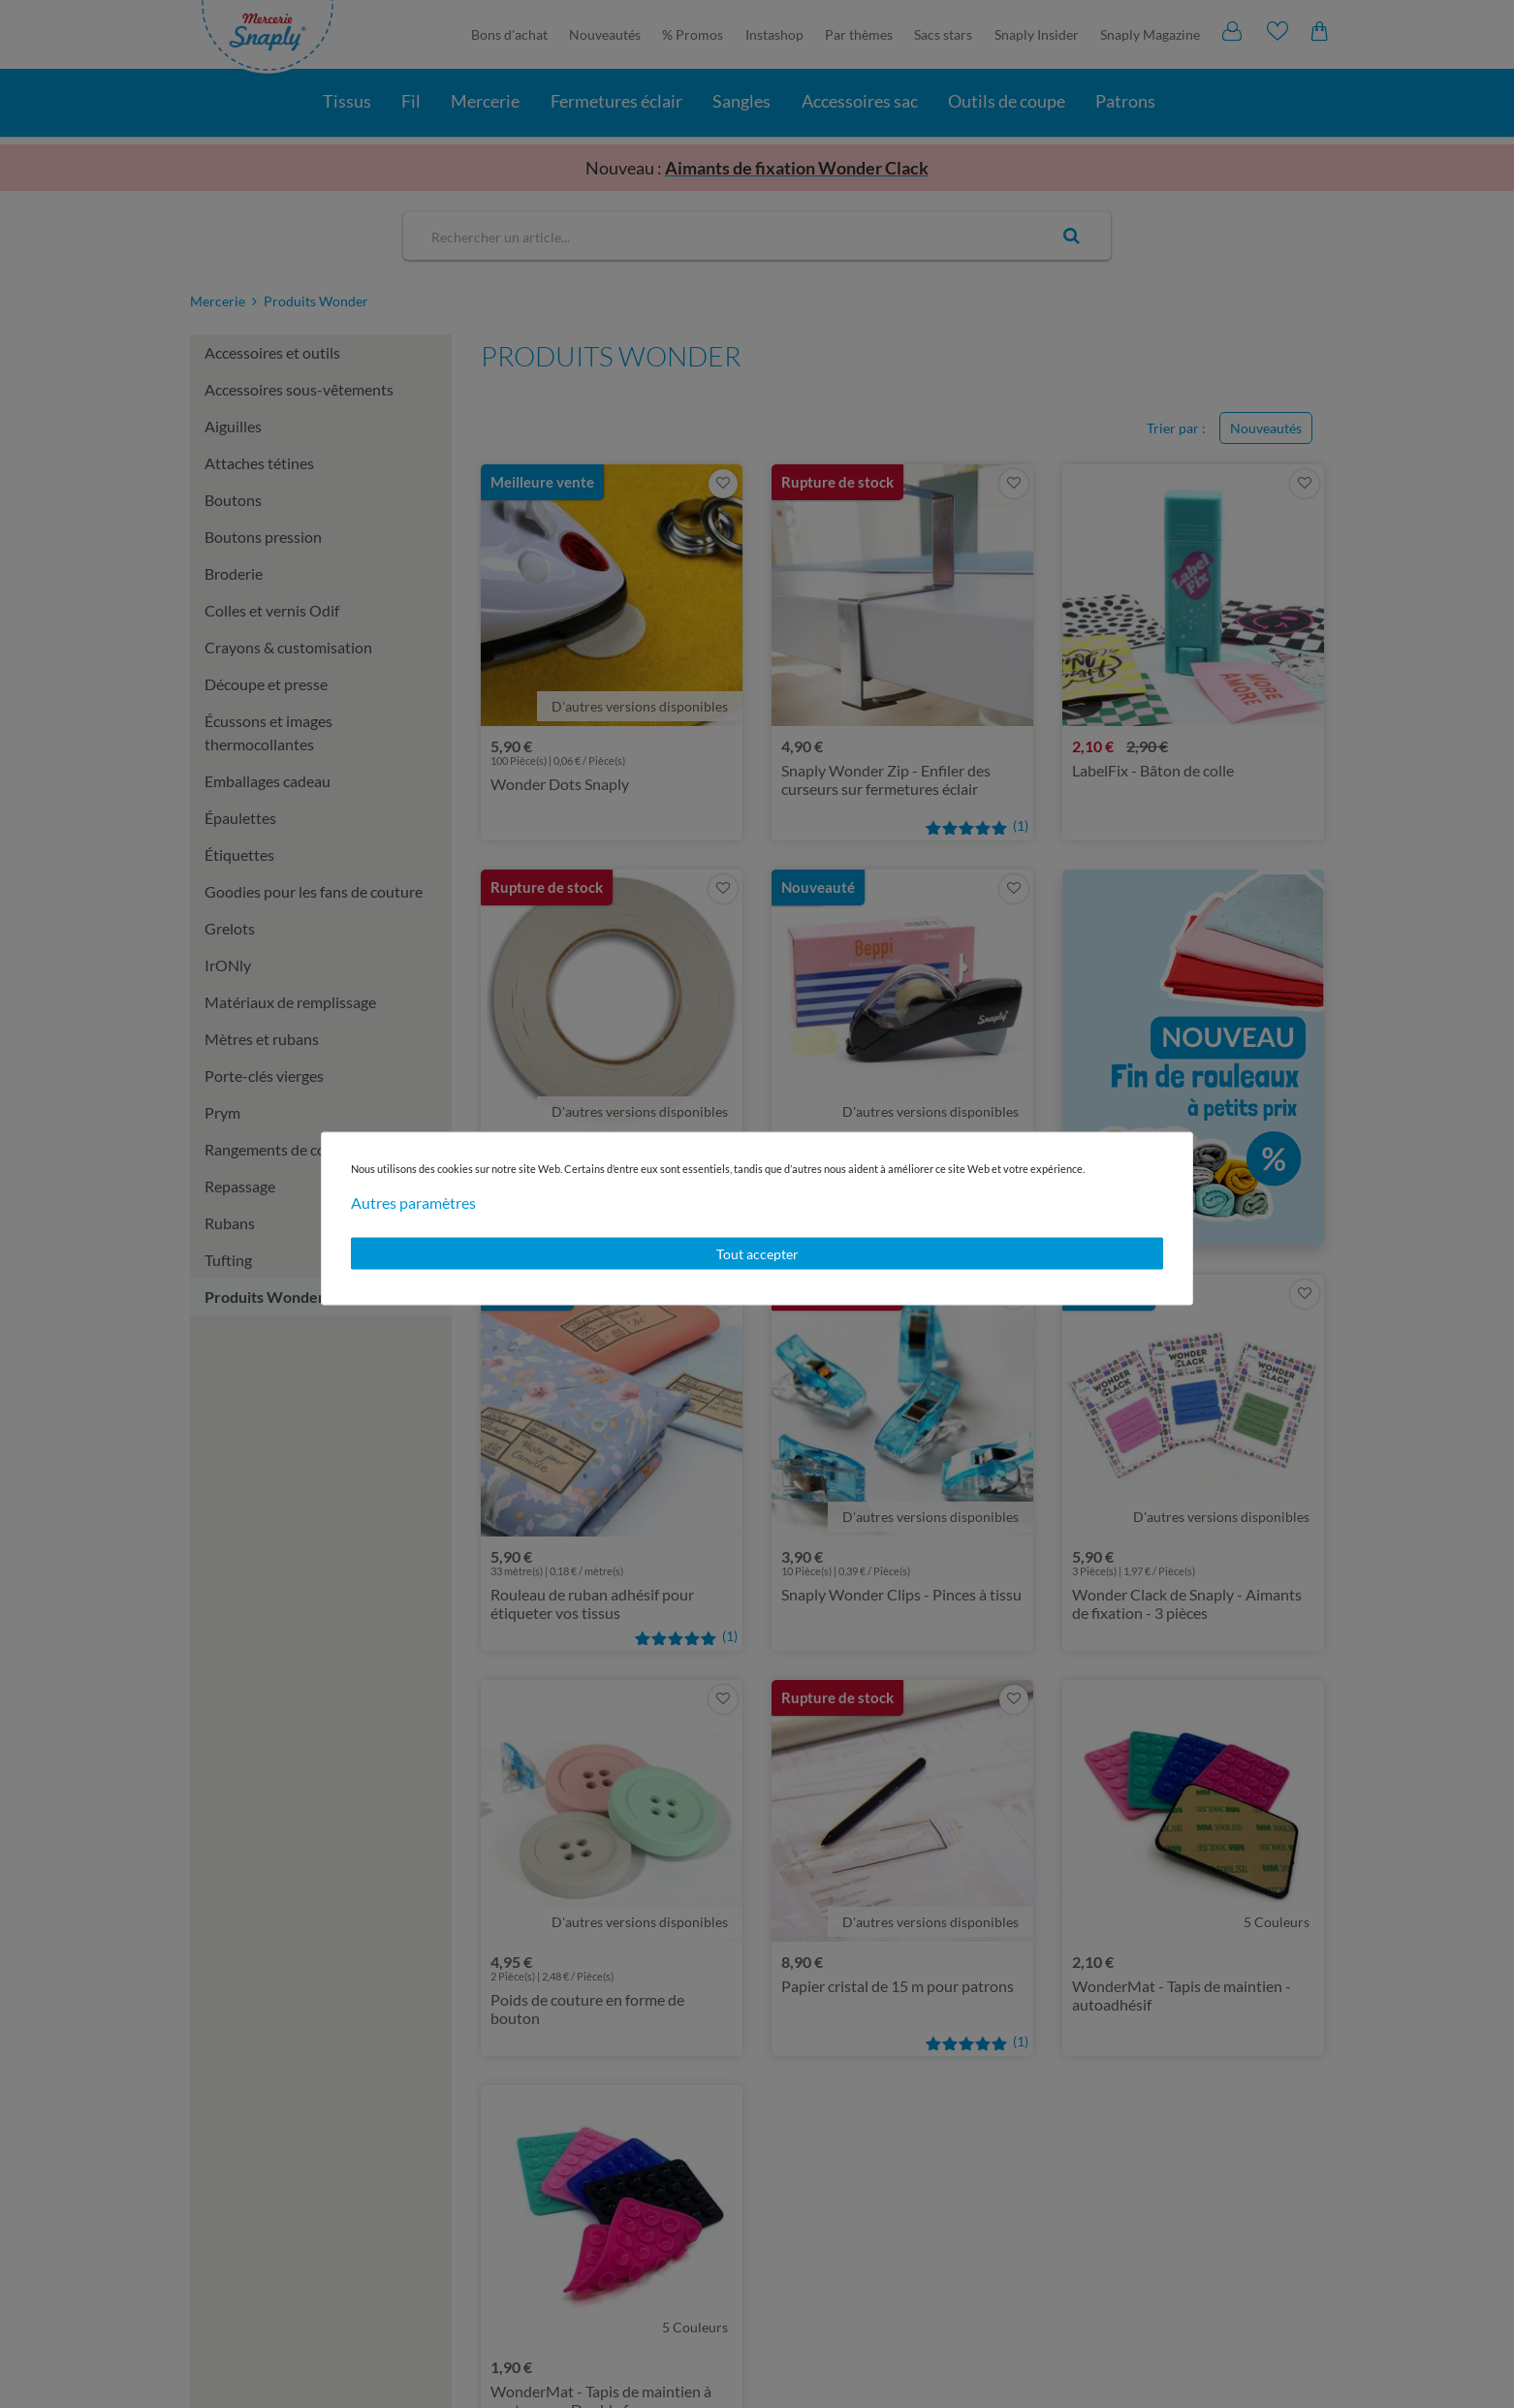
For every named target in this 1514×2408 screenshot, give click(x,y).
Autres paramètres (413, 1201)
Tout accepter (757, 1253)
